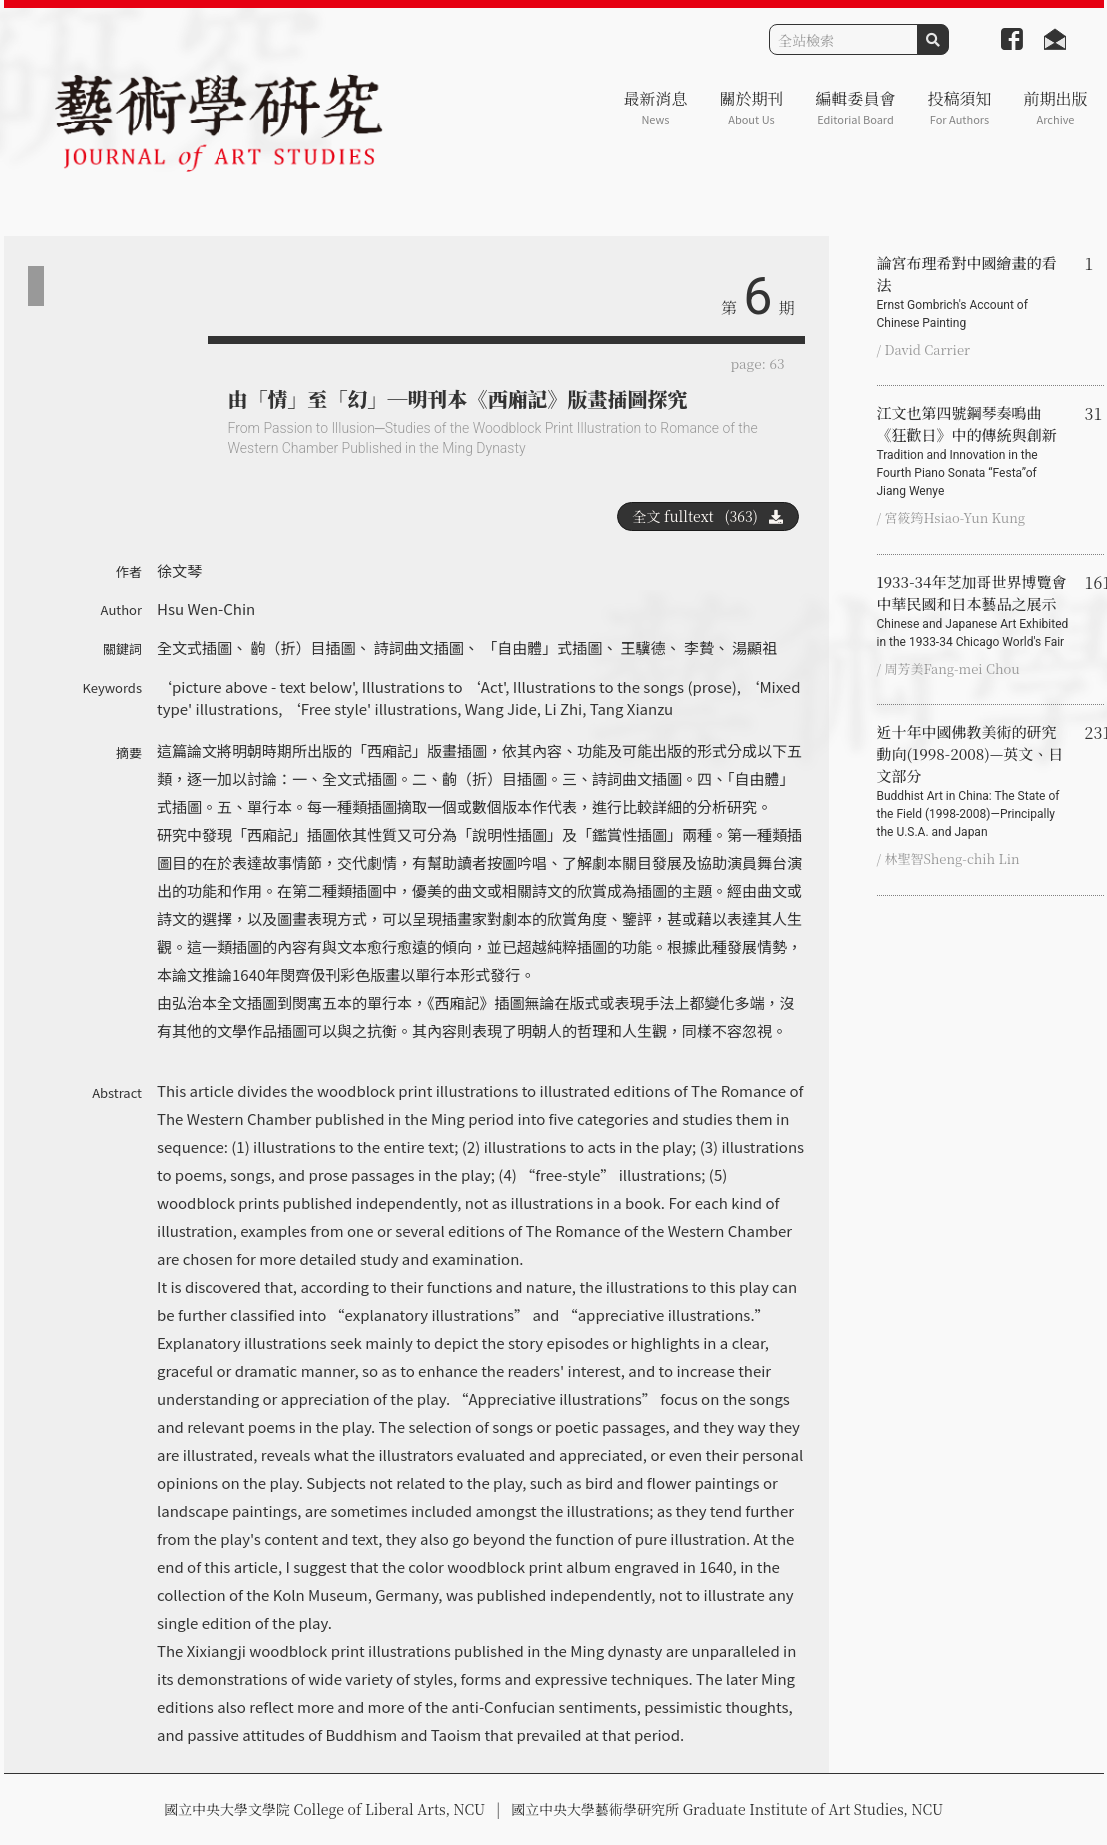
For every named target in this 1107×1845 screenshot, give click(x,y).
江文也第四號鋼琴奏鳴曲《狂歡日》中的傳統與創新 (973, 451)
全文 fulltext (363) (708, 516)
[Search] (843, 39)
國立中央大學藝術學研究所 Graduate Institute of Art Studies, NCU (727, 1809)
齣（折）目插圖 (302, 647)
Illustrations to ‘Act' (434, 686)
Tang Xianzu (631, 708)
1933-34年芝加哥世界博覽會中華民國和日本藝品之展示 (973, 611)
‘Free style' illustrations (371, 708)
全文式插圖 (194, 647)
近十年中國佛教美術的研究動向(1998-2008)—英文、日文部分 (973, 781)
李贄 (699, 647)
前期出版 (1055, 107)
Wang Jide (501, 708)
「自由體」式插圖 (542, 647)
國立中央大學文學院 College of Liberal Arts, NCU (324, 1809)
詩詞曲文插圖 (419, 647)
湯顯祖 (754, 647)
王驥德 (643, 647)
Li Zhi (563, 708)
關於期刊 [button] (751, 107)
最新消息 (655, 107)
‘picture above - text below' (255, 686)
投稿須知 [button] (959, 107)
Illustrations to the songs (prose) (625, 686)
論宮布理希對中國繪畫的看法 (973, 292)
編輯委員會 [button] (855, 107)
